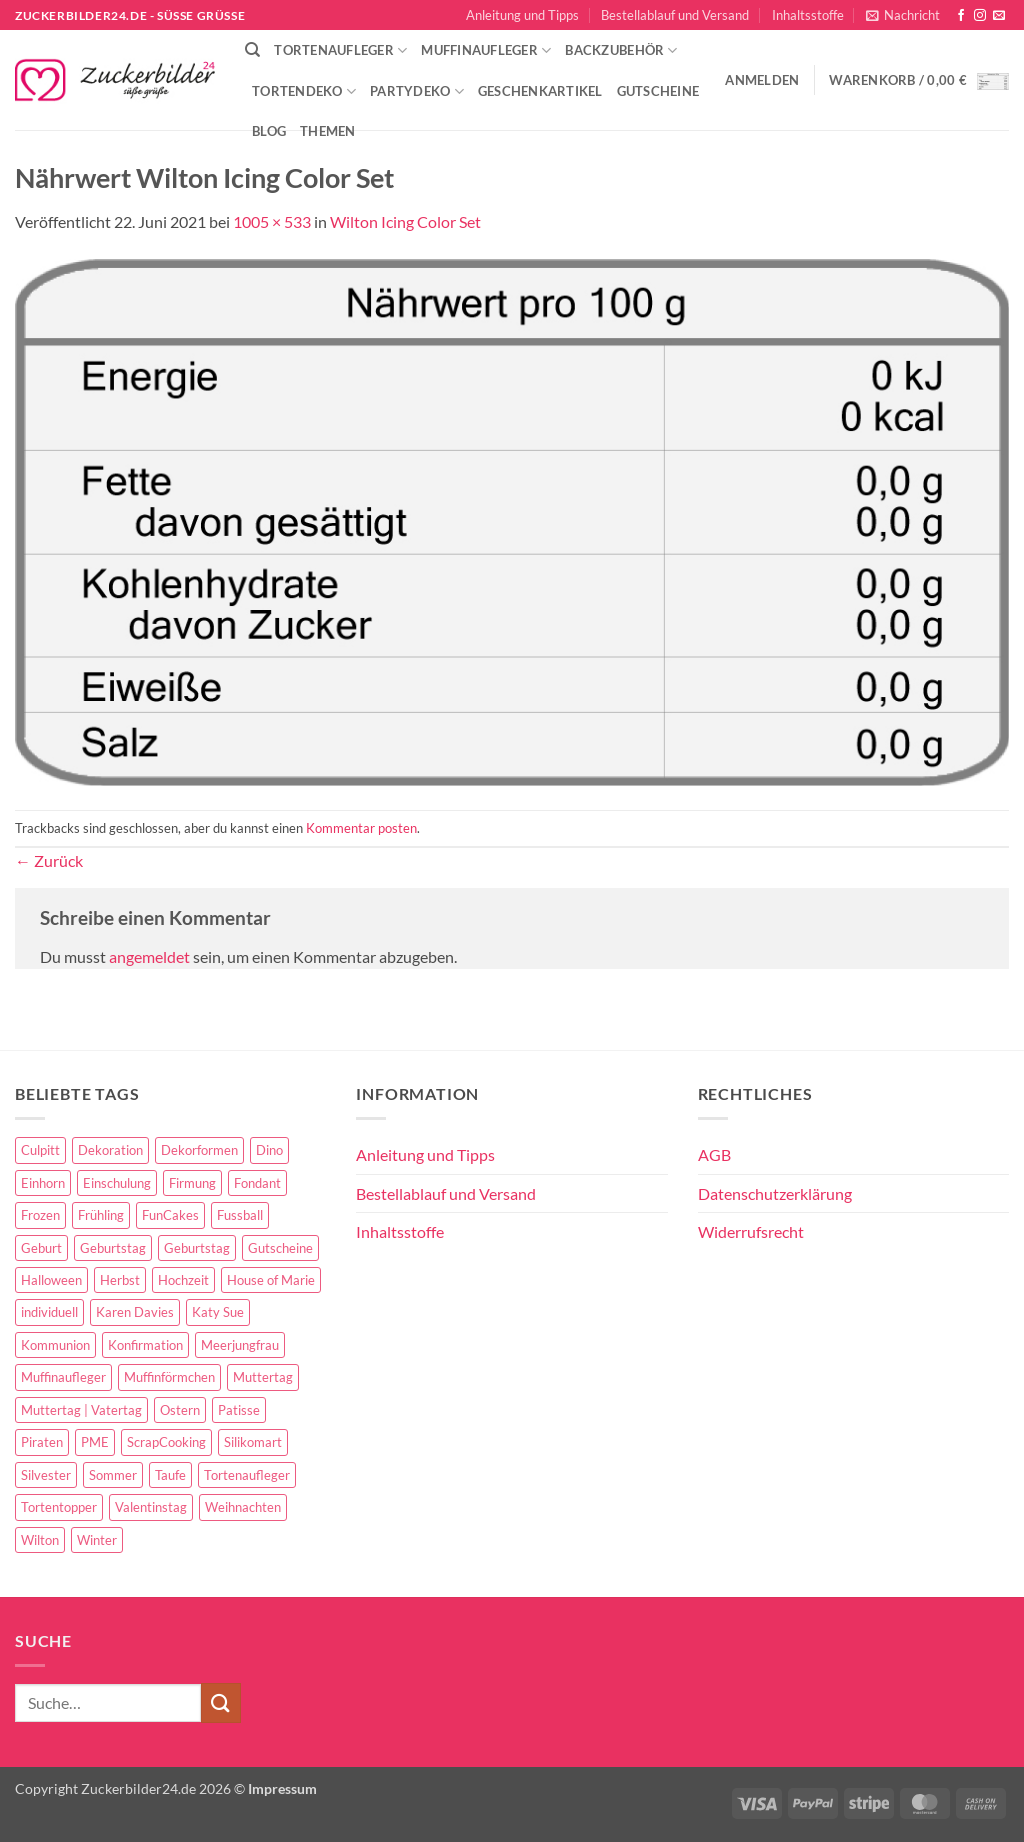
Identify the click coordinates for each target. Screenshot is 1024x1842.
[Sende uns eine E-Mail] (999, 16)
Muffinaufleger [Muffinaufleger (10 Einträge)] (63, 1377)
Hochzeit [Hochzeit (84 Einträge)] (183, 1280)
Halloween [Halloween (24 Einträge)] (51, 1280)
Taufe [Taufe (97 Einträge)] (170, 1475)
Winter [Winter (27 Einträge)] (97, 1540)
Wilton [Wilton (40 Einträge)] (40, 1540)
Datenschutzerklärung (775, 1193)
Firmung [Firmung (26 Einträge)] (192, 1183)
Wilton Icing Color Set (405, 221)
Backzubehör (621, 50)
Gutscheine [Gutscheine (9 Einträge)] (280, 1248)
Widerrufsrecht (751, 1231)
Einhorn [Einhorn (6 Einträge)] (43, 1183)
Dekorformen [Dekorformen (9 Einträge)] (199, 1150)
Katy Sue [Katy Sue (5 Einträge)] (218, 1312)
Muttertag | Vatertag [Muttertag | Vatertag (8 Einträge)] (81, 1410)
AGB (714, 1154)
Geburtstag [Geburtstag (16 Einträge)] (197, 1248)
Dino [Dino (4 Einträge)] (269, 1150)
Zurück (49, 860)
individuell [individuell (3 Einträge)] (49, 1312)
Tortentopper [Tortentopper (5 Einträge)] (59, 1507)
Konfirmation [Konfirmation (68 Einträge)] (145, 1345)
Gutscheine (658, 91)
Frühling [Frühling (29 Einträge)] (101, 1215)
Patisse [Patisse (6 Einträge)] (239, 1410)
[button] (903, 15)
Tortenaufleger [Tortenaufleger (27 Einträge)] (247, 1475)
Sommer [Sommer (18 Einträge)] (113, 1475)
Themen (328, 131)
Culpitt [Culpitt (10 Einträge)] (40, 1150)
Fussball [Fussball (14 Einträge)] (240, 1215)
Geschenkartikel (540, 91)
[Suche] (252, 50)
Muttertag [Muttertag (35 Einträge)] (263, 1377)
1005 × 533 (272, 221)
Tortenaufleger (340, 50)
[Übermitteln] (221, 1702)
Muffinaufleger (486, 50)
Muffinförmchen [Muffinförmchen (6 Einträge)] (169, 1377)
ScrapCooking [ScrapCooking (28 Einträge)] (166, 1442)
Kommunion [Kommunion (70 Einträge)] (55, 1345)
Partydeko (417, 91)
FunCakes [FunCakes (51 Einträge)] (170, 1215)
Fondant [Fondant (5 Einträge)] (257, 1183)
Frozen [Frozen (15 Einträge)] (40, 1215)
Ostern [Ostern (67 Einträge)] (180, 1410)
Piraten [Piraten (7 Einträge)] (42, 1442)
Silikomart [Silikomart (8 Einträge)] (253, 1442)
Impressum (282, 1788)
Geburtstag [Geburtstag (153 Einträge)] (113, 1248)
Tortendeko (304, 91)
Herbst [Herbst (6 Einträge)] (120, 1280)
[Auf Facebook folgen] (961, 16)
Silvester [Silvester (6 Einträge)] (46, 1475)
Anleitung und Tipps (522, 15)
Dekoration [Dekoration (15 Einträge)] (110, 1150)
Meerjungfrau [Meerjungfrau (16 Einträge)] (240, 1345)
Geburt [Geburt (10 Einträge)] (41, 1248)
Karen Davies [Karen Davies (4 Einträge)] (135, 1312)
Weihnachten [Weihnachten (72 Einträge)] (243, 1507)
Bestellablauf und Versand (675, 15)
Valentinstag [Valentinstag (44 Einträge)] (151, 1507)
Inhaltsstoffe (808, 15)
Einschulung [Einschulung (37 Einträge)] (117, 1183)
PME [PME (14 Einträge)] (95, 1442)
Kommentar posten (361, 828)
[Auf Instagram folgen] (980, 16)
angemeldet (149, 956)
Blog (269, 131)
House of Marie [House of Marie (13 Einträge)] (271, 1280)
